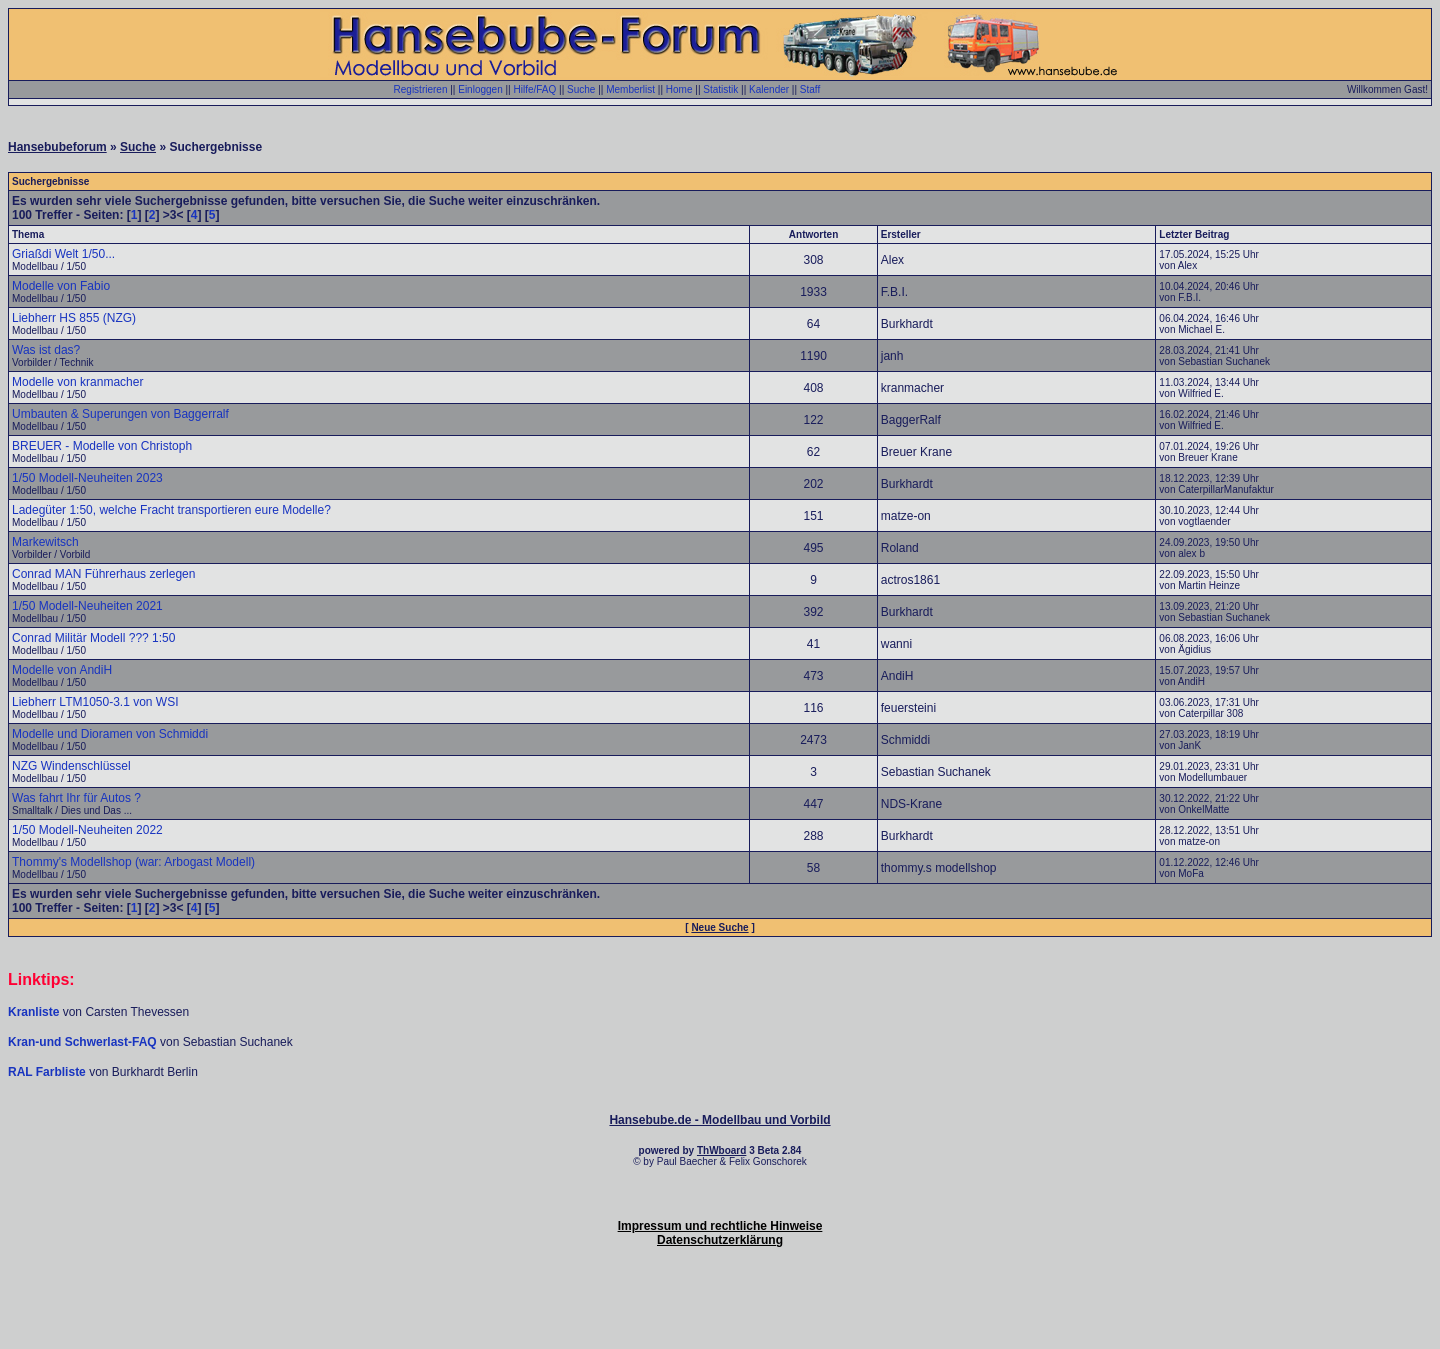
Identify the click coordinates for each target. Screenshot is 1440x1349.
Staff (810, 89)
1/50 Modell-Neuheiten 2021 (87, 606)
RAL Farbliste (48, 1072)
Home (679, 89)
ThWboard (721, 1150)
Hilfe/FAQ (534, 89)
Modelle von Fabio (61, 286)
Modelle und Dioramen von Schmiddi (110, 734)
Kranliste (33, 1012)
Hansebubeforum (57, 147)
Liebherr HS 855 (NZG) (74, 318)
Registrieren (421, 89)
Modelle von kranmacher (77, 382)
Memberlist (630, 89)
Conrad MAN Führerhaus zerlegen (103, 574)
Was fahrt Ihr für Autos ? (76, 798)
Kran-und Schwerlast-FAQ (84, 1042)
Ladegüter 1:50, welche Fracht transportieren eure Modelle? (171, 510)
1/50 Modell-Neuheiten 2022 (87, 830)
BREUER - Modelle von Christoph (102, 446)
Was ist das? (46, 350)
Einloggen (480, 89)
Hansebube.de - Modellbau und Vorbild (719, 1120)
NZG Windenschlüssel (71, 766)
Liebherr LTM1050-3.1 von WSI (95, 702)
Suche (581, 89)
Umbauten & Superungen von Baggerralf (120, 414)
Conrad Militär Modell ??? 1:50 (93, 638)
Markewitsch (45, 542)
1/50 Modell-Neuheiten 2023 (87, 478)
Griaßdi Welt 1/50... (63, 254)
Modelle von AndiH (62, 670)
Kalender (769, 89)
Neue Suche (719, 927)
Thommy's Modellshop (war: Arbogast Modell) (133, 862)
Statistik (720, 89)
